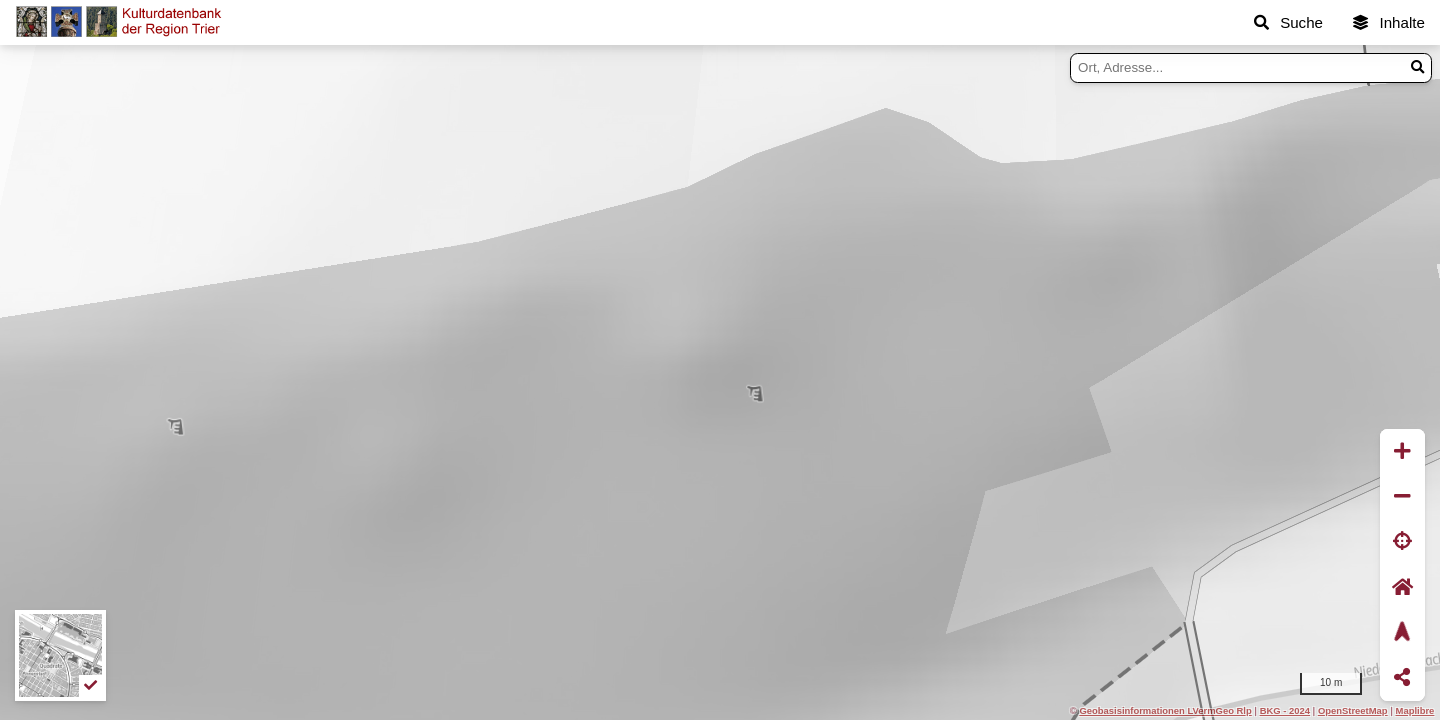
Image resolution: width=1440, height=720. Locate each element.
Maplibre (1415, 710)
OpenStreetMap (1353, 710)
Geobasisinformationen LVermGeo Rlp (1165, 710)
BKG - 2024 (1285, 710)
